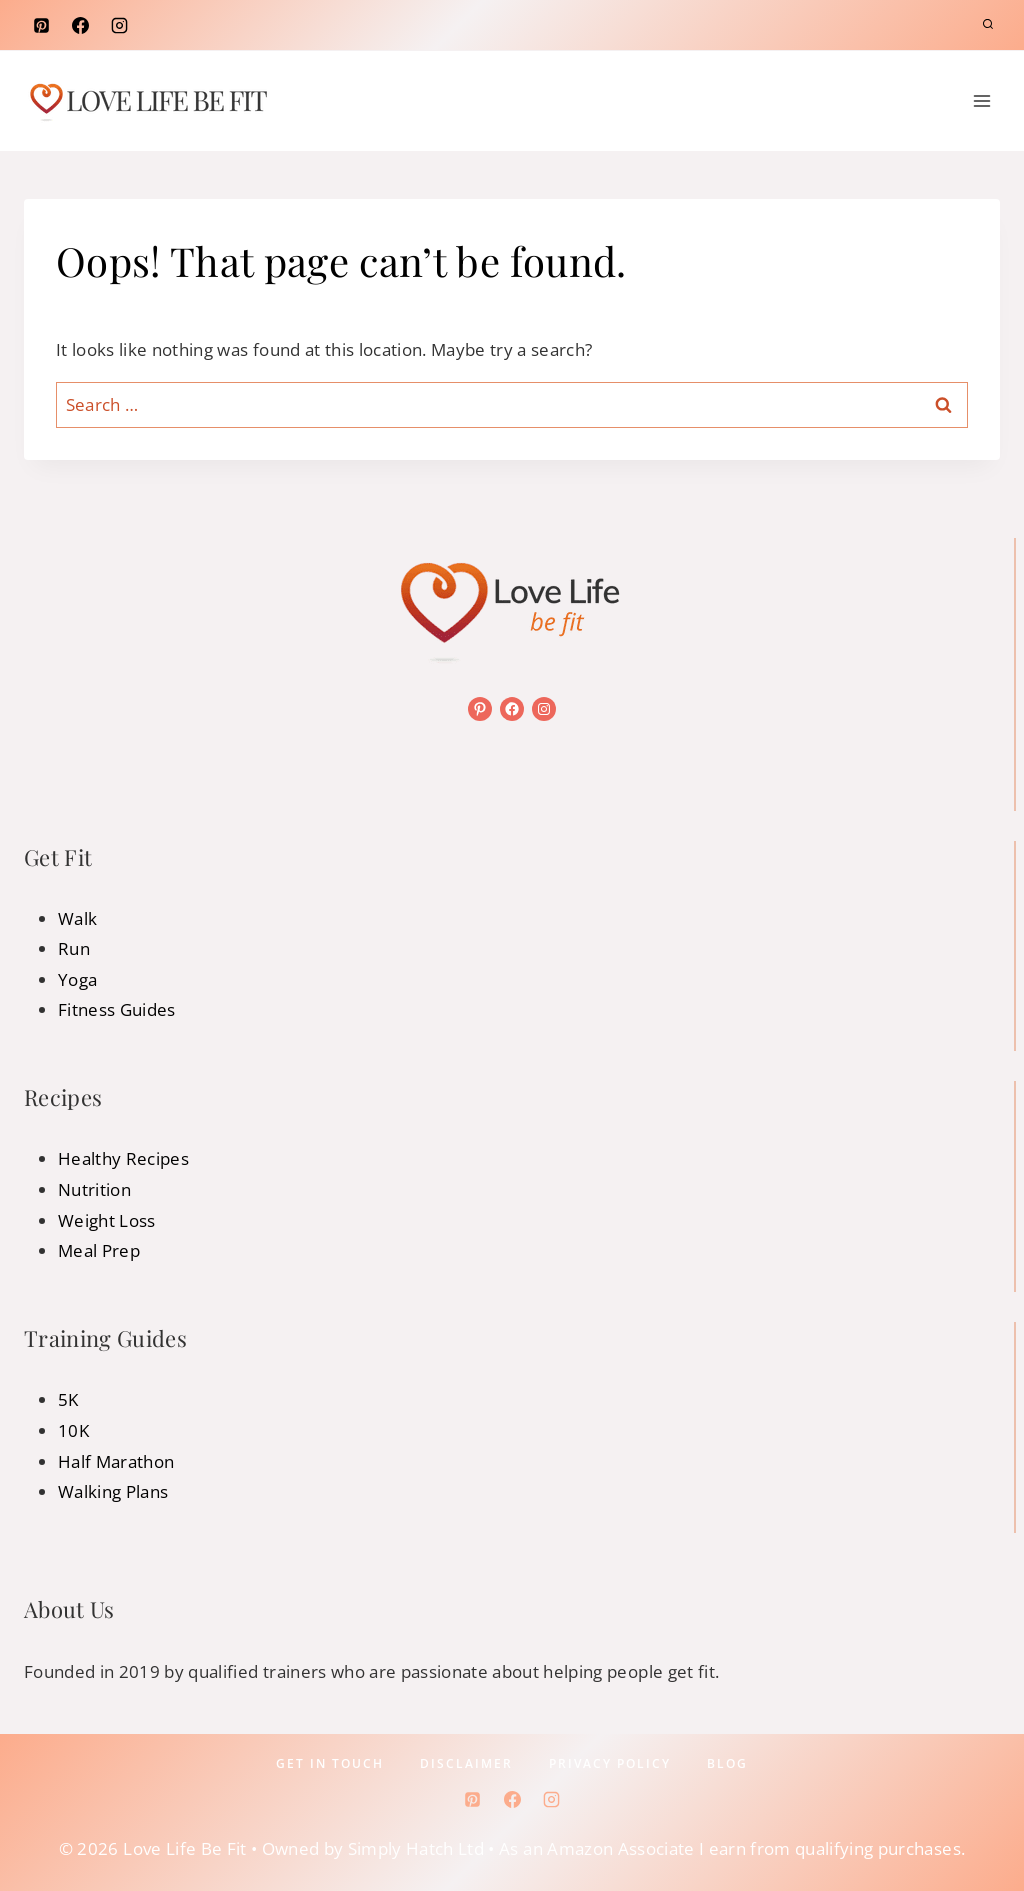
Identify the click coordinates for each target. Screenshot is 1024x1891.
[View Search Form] (988, 25)
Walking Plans (113, 1491)
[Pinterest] (41, 25)
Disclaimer (466, 1763)
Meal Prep (99, 1250)
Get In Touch (330, 1763)
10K (73, 1430)
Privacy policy (610, 1763)
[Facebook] (80, 25)
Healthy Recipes (123, 1158)
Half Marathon (116, 1461)
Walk (77, 918)
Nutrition (94, 1189)
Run (74, 948)
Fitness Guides (117, 1009)
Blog (727, 1763)
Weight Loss (107, 1220)
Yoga (77, 979)
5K (68, 1399)
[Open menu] (981, 100)
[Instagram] (119, 25)
